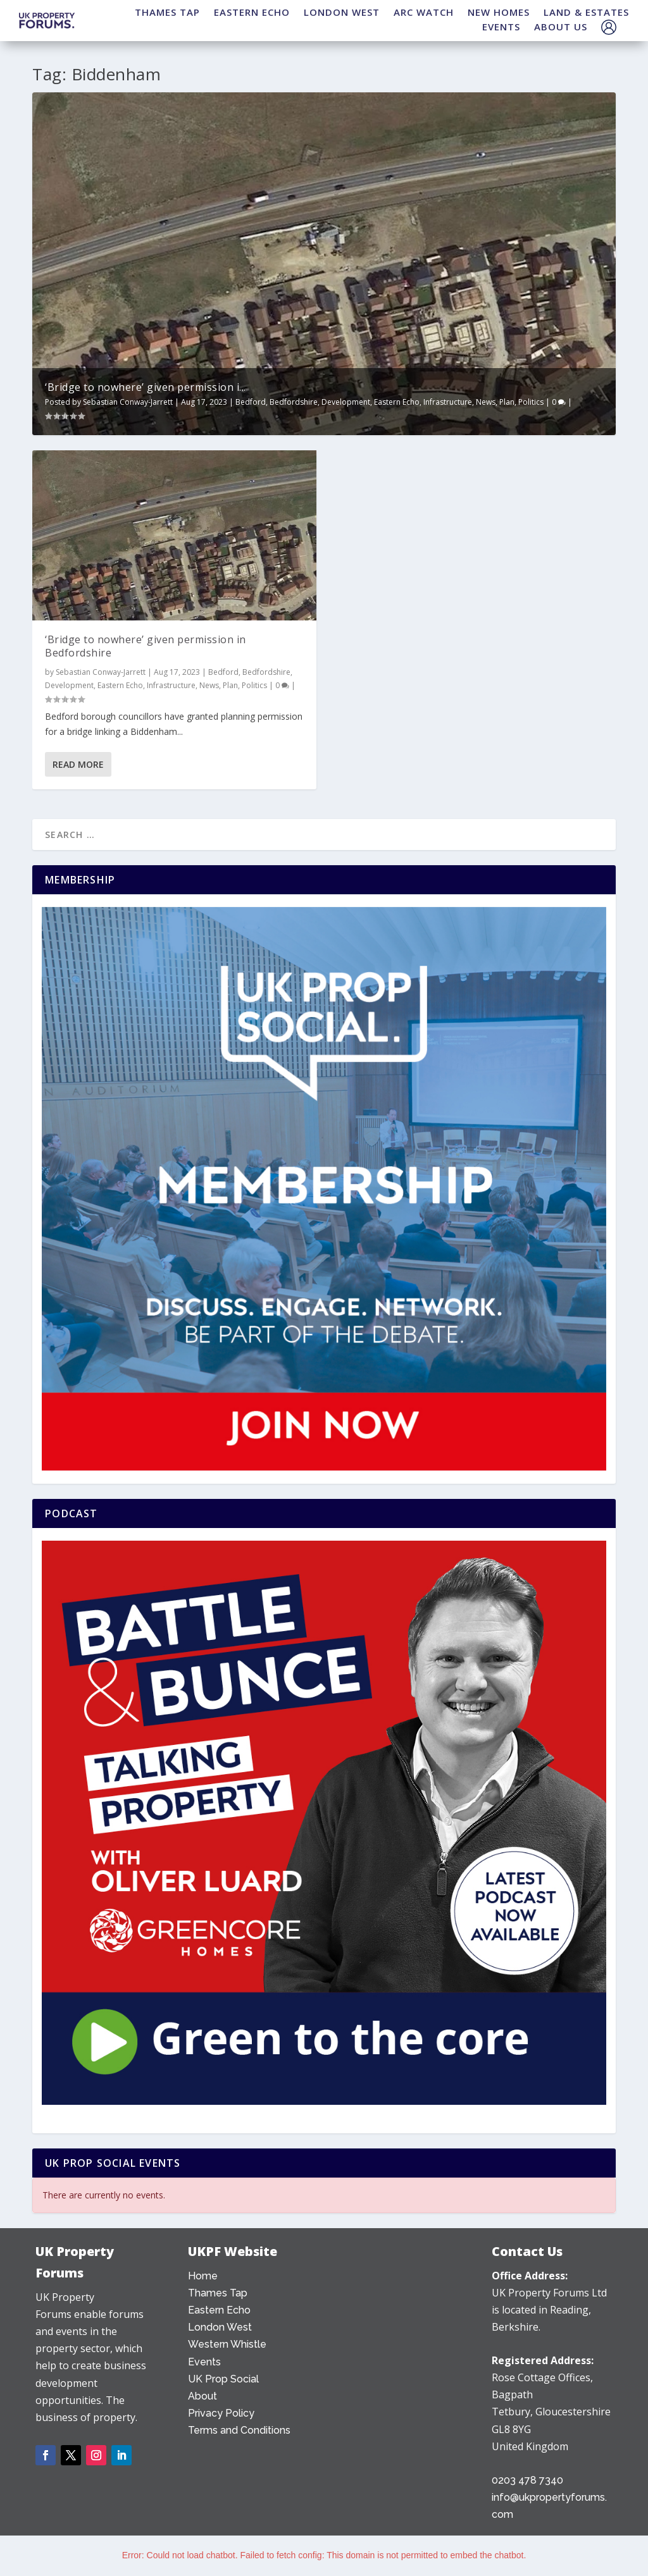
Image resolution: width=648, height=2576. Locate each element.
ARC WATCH (424, 12)
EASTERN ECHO (252, 12)
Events (204, 2362)
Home (203, 2276)
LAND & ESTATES (586, 12)
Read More (78, 764)
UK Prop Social (223, 2379)
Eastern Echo (397, 402)
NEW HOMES (499, 12)
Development (345, 402)
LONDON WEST (342, 12)
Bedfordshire (294, 402)
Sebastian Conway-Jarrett (128, 402)
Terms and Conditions (239, 2430)
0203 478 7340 (527, 2480)
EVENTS (501, 26)
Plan (506, 402)
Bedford (250, 402)
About (202, 2396)
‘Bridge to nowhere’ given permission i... (145, 387)
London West (220, 2327)
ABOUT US (560, 26)
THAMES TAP (167, 12)
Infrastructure (447, 402)
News (485, 402)
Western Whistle (227, 2344)
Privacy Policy (221, 2413)
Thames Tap (217, 2293)
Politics (531, 402)
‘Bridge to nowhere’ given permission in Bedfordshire (145, 646)
